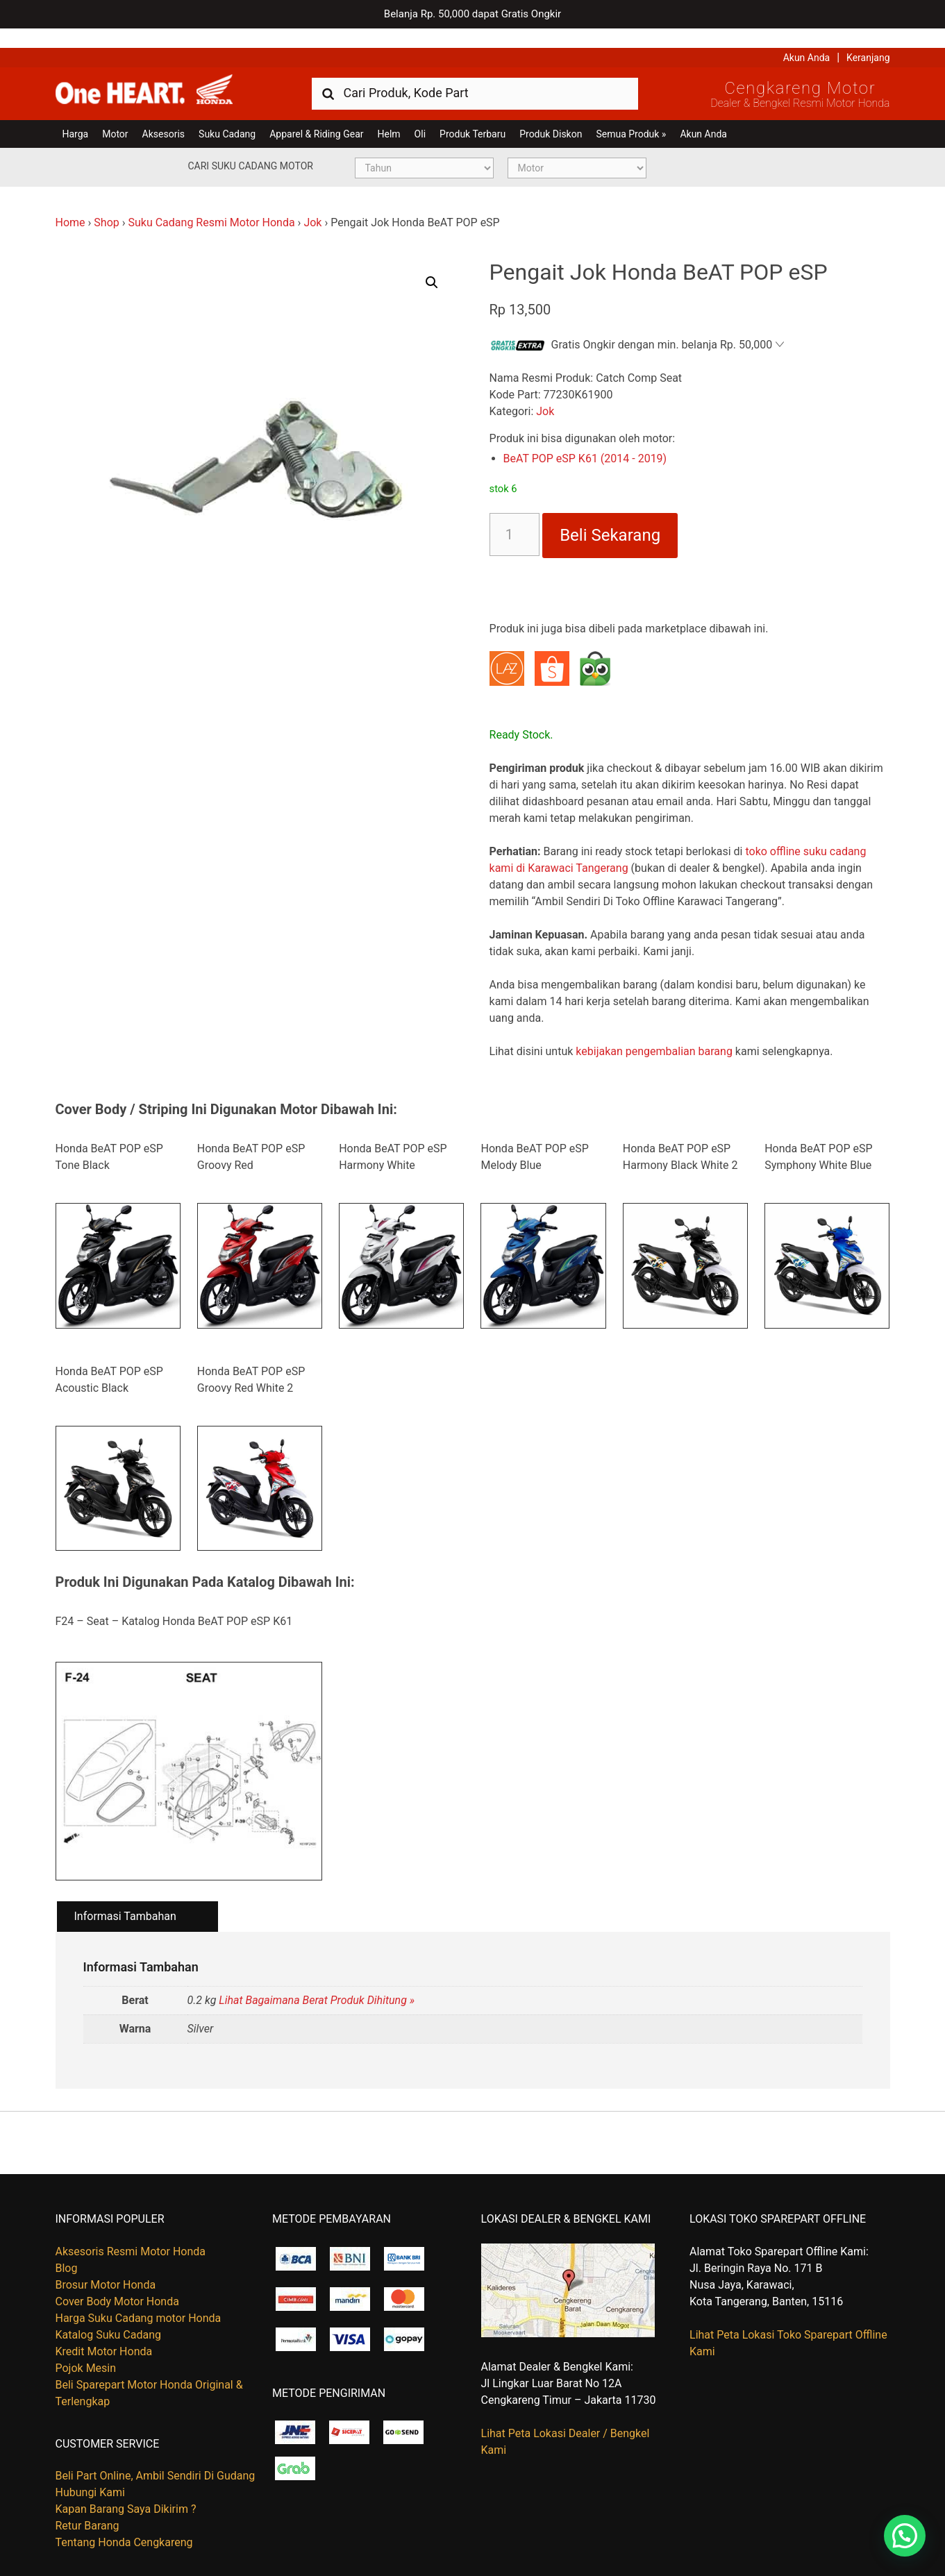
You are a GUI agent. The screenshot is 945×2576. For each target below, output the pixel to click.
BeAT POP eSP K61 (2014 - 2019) (585, 439)
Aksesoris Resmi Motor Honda (131, 2232)
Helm (389, 114)
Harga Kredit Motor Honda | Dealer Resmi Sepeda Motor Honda (156, 73)
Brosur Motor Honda (106, 2265)
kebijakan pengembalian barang (654, 1031)
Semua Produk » (631, 114)
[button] (431, 263)
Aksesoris (163, 114)
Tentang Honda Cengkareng (124, 2522)
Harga (75, 114)
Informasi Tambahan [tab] (125, 1896)
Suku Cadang (227, 114)
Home (70, 203)
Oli (420, 114)
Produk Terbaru (472, 114)
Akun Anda (806, 38)
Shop (106, 203)
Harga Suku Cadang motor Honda (138, 2298)
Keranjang (867, 38)
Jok (312, 203)
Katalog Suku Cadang (109, 2315)
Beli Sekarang (610, 515)
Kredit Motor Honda (104, 2332)
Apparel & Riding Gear (316, 114)
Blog (67, 2248)
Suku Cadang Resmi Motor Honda (211, 203)
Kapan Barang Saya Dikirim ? (126, 2489)
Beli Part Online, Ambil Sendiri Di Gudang (156, 2456)
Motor (115, 114)
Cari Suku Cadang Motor (250, 146)
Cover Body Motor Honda (117, 2282)
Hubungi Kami (90, 2473)
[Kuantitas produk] (515, 515)
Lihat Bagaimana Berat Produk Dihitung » (317, 1980)
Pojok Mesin (86, 2348)
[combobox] (475, 73)
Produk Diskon (550, 114)
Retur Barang (87, 2506)
